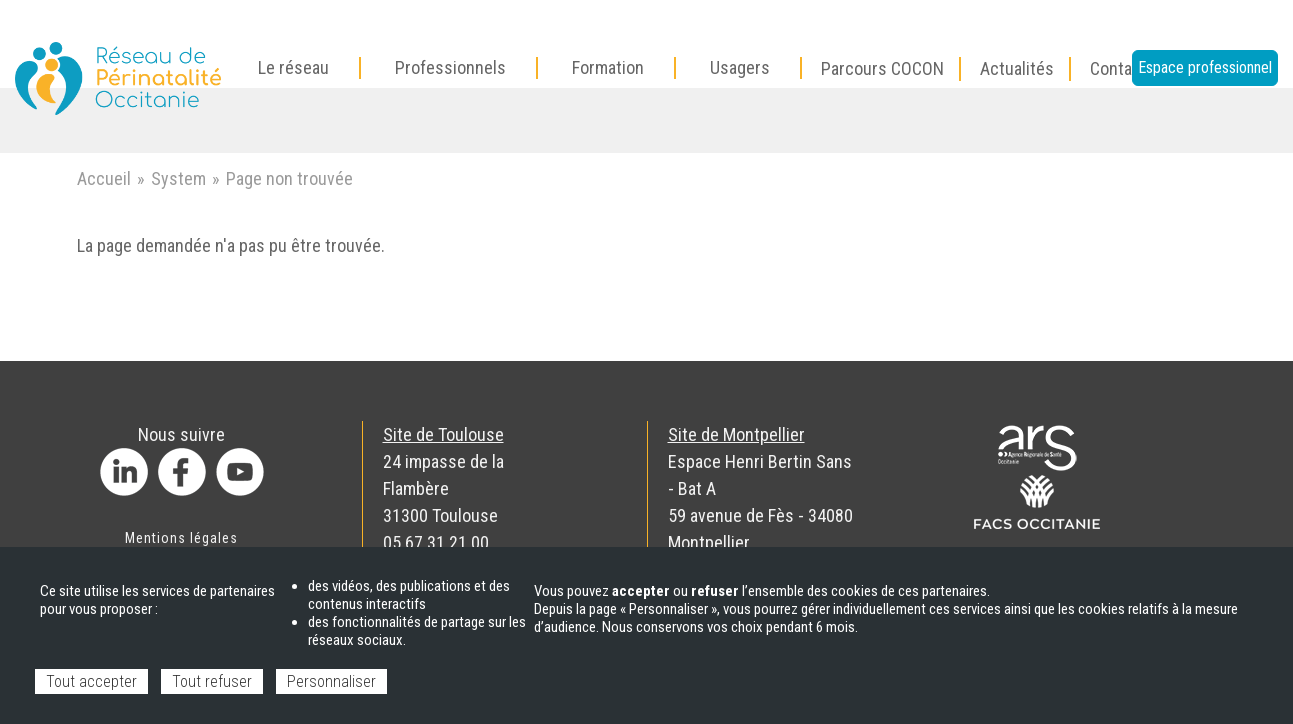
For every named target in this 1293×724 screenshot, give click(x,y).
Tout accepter (91, 681)
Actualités (1017, 68)
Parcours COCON (882, 68)
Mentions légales (182, 538)
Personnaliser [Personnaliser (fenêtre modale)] (331, 681)
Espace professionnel (1205, 67)
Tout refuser (212, 681)
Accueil (104, 178)
